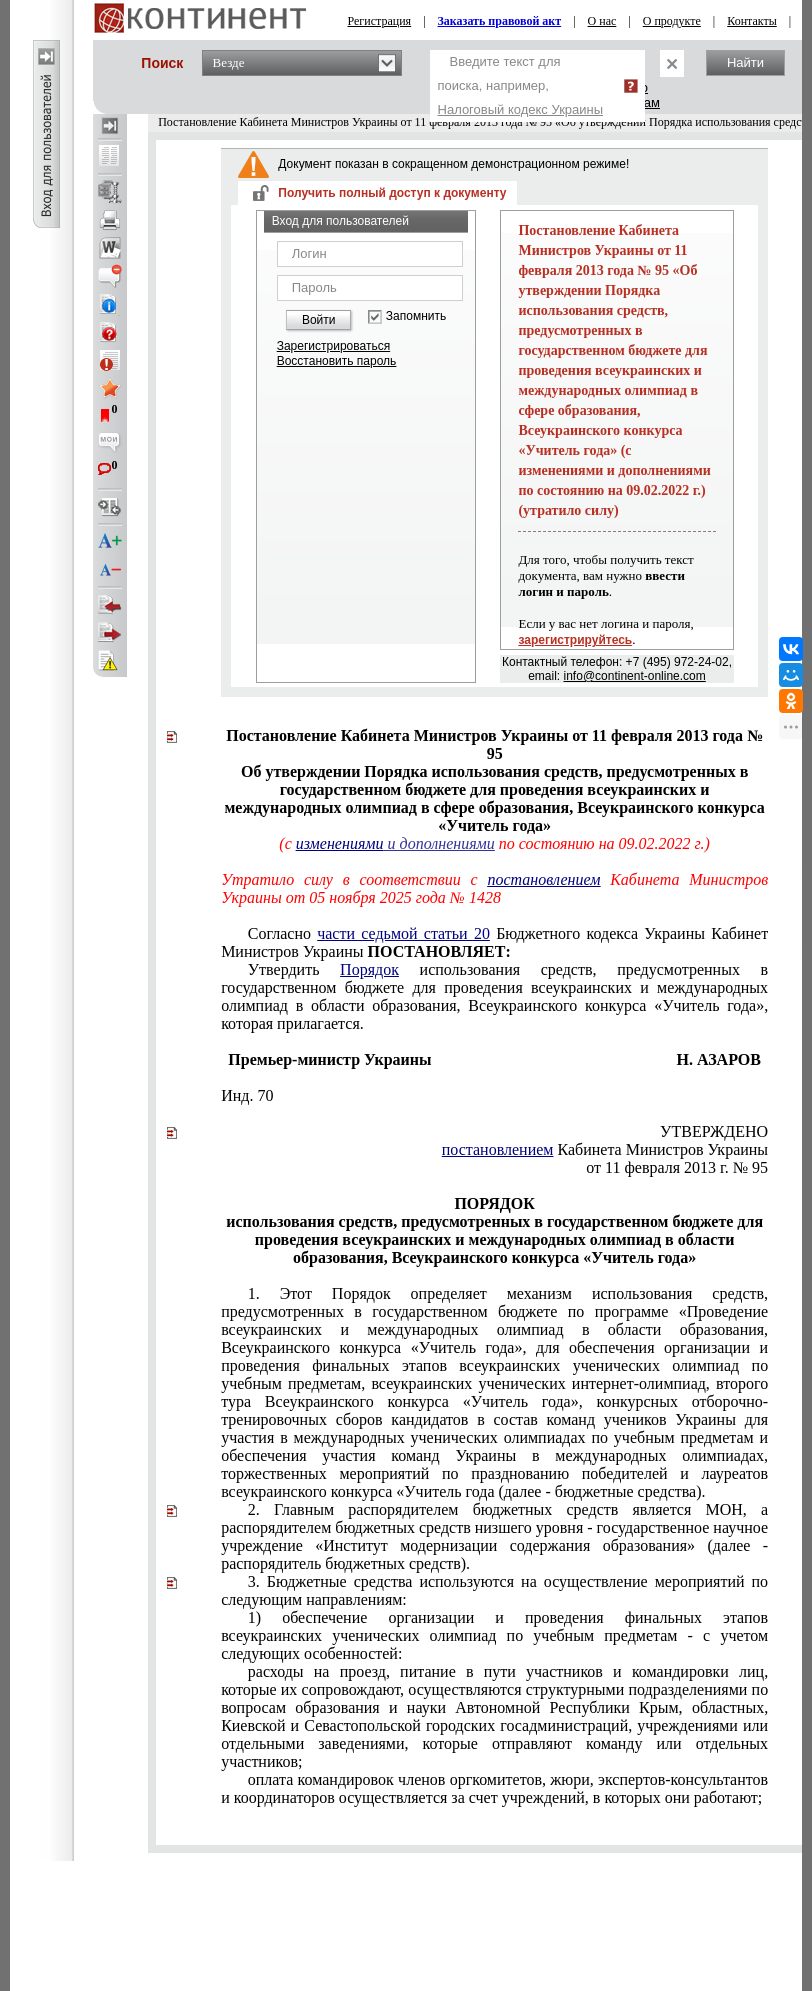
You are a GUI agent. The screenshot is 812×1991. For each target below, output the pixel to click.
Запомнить (416, 316)
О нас (602, 21)
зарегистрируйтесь (575, 640)
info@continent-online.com (635, 676)
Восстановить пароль (337, 361)
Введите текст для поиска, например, (521, 85)
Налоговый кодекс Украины (521, 109)
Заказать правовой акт (500, 21)
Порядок (369, 969)
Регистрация (380, 21)
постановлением (543, 879)
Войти (319, 320)
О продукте (672, 21)
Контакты (752, 21)
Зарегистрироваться (333, 346)
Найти (745, 62)
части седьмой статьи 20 (403, 933)
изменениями (340, 843)
